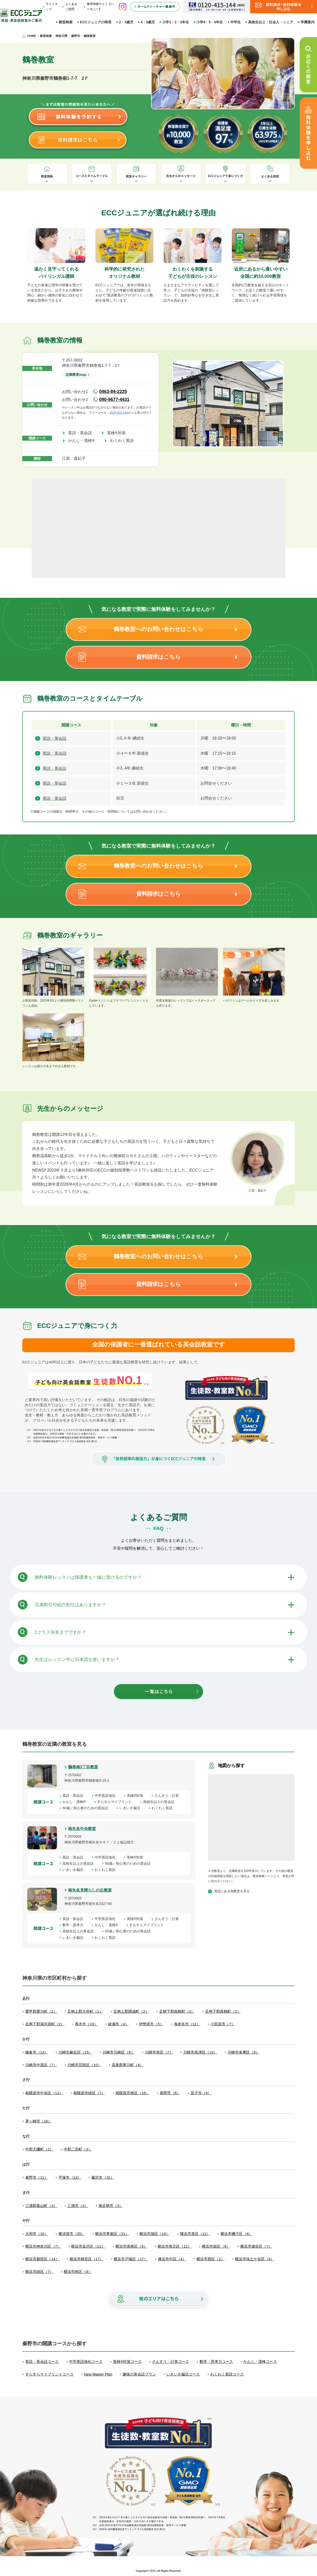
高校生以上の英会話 (160, 1802)
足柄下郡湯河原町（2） (44, 2024)
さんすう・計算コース (170, 2361)
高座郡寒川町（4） (127, 2065)
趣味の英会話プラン (139, 2374)
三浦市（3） (77, 2206)
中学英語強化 (107, 1796)
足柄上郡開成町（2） (131, 2011)
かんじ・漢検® (83, 440)
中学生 (235, 22)
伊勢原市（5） (151, 2024)
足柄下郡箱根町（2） (177, 2011)
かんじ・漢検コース (260, 2361)
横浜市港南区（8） (131, 2246)
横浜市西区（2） (210, 2259)
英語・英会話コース (42, 2361)
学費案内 (308, 22)
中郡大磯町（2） (39, 2149)
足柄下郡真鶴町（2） (222, 2011)
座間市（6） (170, 2093)
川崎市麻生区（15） (75, 2052)
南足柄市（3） (111, 2206)
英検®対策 (118, 433)
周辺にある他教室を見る (232, 1891)
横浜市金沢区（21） (88, 2246)
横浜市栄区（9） (216, 2246)
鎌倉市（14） (36, 2052)
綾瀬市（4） (118, 2024)
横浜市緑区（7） (39, 2271)
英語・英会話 (82, 433)
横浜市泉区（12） (195, 2234)
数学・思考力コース (216, 2361)
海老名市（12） (187, 2024)
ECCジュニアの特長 (96, 22)
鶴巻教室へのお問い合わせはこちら (158, 629)
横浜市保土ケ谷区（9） (254, 2259)
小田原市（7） (223, 2024)
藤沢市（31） (102, 2177)
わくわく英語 (124, 440)
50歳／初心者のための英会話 (86, 1808)
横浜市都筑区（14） (42, 2259)
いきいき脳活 (131, 1808)
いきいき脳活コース (183, 2374)
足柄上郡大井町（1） (85, 2011)
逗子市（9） (201, 2093)
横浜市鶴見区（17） (87, 2259)
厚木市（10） (86, 2024)
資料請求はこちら (158, 657)
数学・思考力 (74, 1925)
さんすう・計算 (168, 1796)
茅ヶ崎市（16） (38, 2121)
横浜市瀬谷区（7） (256, 2246)
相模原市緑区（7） (89, 2093)
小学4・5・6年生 (209, 22)
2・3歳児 (126, 22)
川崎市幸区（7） (159, 2052)
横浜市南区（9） (78, 2271)
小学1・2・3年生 (175, 22)
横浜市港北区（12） (174, 2246)
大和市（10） (36, 2234)
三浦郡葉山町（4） (41, 2206)
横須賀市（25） (71, 2234)
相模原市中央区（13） (44, 2093)
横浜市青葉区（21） (112, 2234)
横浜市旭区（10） (154, 2234)
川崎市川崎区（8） (118, 2052)
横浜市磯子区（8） (236, 2234)
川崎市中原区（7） (41, 2065)
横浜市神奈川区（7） (43, 2246)
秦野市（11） (36, 2177)
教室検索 (66, 22)
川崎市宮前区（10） (84, 2065)
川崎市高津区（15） (200, 2052)
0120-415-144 (118, 412)
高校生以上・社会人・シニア (270, 22)
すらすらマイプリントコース (49, 2374)
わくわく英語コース (227, 2374)
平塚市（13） (69, 2177)
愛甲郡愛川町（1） (41, 2011)
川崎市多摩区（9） (243, 2052)
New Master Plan (98, 2374)
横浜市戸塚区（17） (131, 2259)
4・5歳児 (148, 22)
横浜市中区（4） (172, 2259)
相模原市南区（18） (132, 2093)
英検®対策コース (127, 2361)
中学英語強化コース (86, 2361)
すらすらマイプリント (116, 1802)
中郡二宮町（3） (78, 2149)
